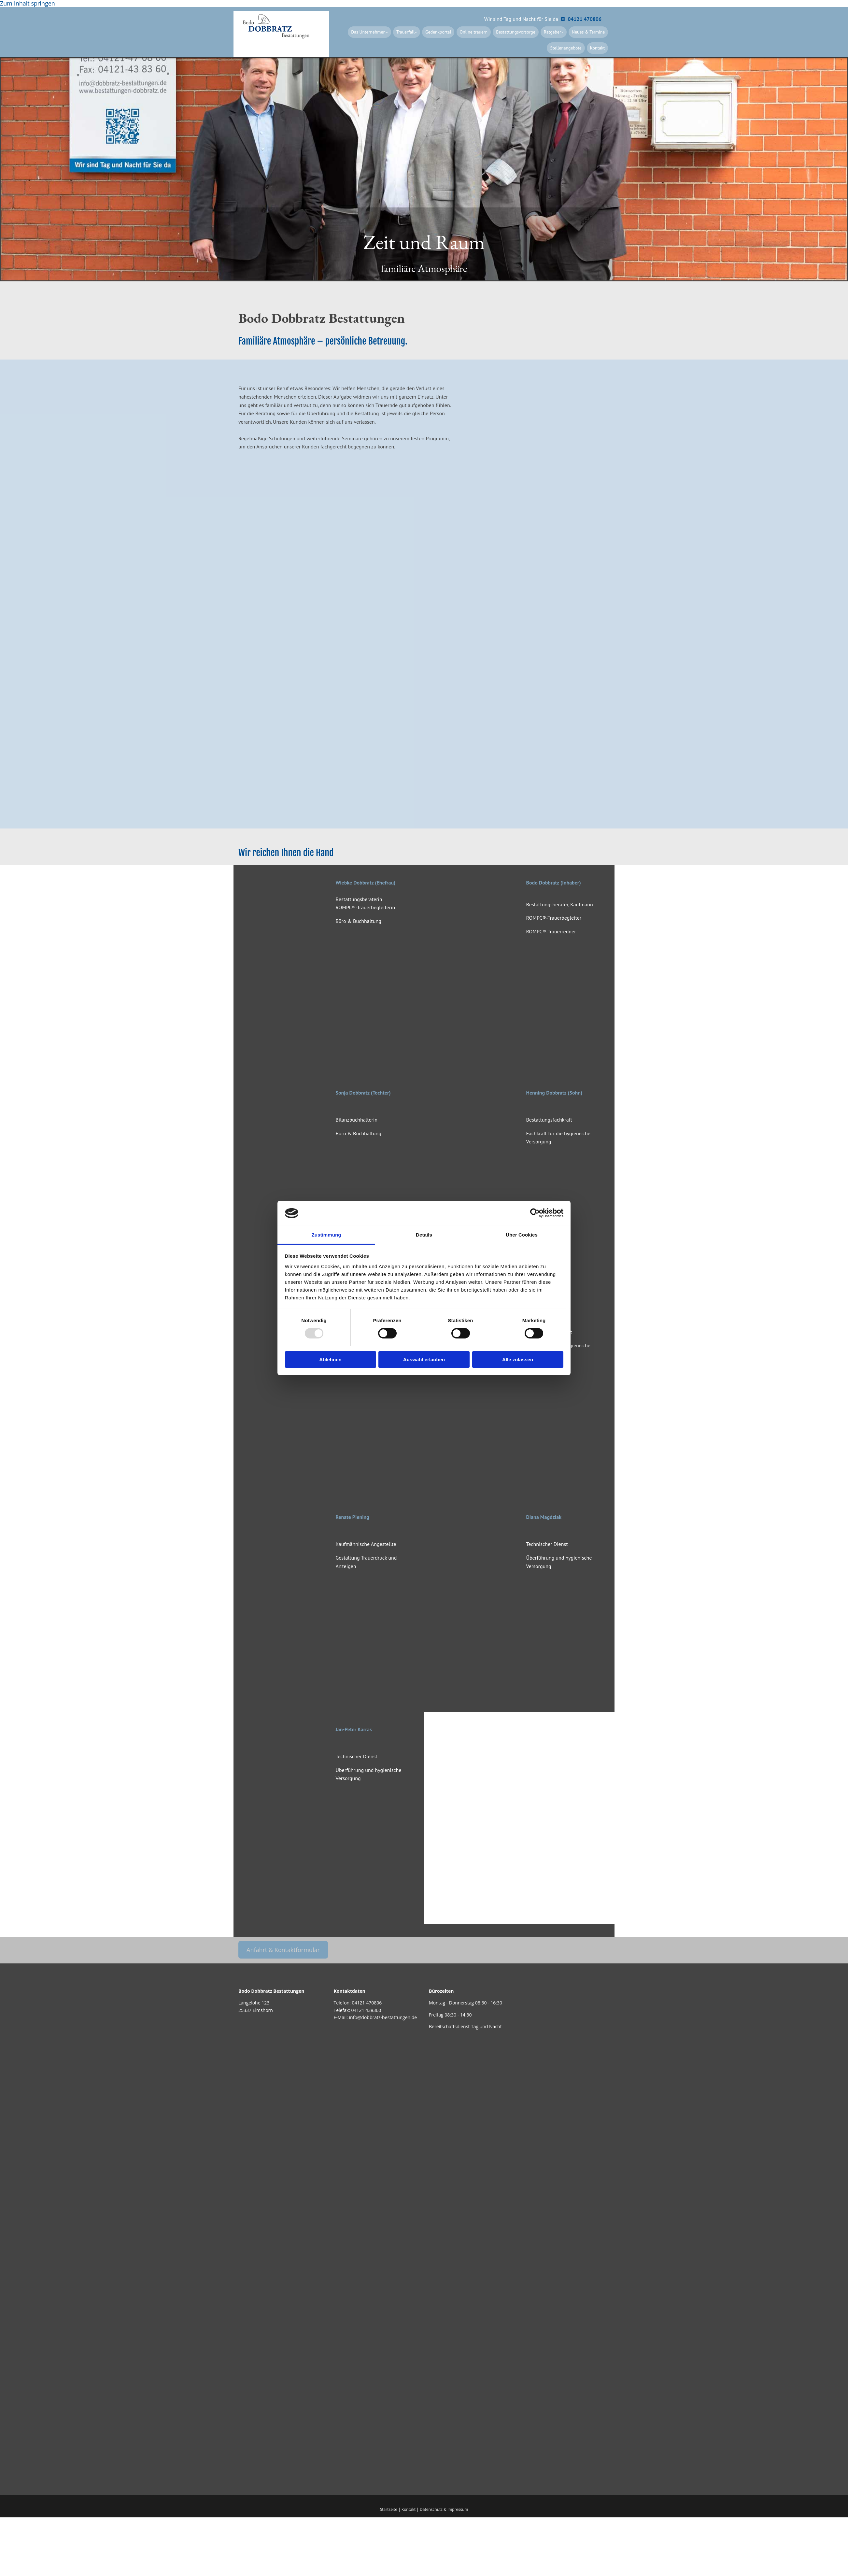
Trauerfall (421, 32)
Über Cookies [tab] (522, 1235)
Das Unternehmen (387, 32)
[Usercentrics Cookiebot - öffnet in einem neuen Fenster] (534, 1213)
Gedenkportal (452, 32)
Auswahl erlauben (424, 1359)
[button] (283, 1949)
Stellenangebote (570, 47)
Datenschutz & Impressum (444, 2509)
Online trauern (484, 32)
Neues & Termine (590, 32)
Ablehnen (330, 1359)
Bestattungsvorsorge (523, 32)
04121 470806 (367, 2002)
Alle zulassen (517, 1359)
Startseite (388, 2509)
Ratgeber (557, 32)
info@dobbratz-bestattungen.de (383, 2017)
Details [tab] (424, 1235)
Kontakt (599, 47)
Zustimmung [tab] (326, 1235)
